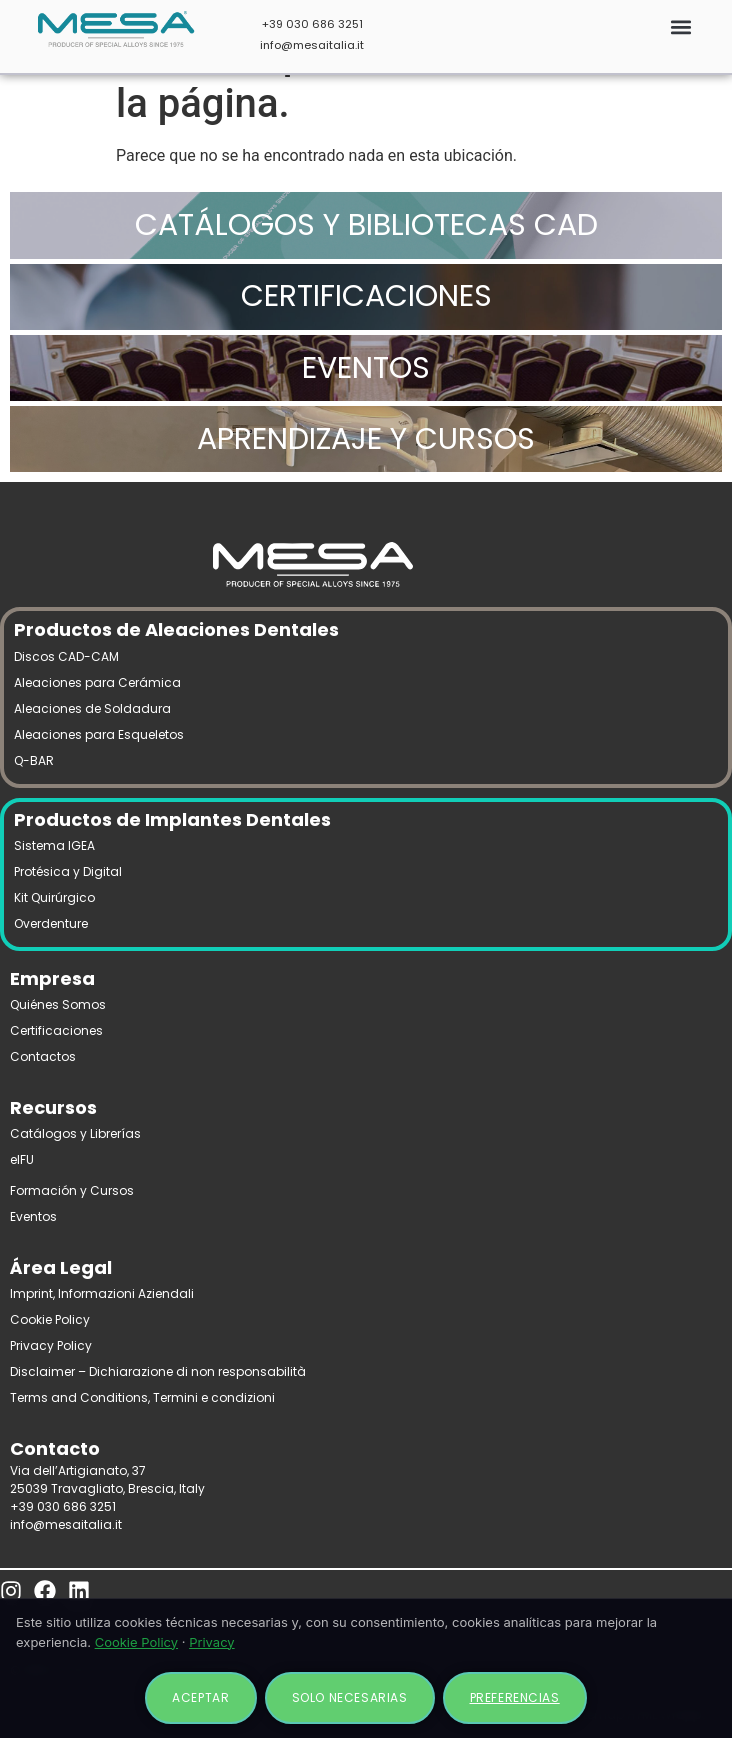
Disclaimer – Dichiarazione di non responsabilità (158, 1371)
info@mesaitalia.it (312, 45)
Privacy (212, 1642)
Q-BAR (34, 760)
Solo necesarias (350, 1697)
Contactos (43, 1056)
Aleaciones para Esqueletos (99, 734)
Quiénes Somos (58, 1004)
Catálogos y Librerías (75, 1133)
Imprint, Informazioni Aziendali (102, 1293)
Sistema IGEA (54, 845)
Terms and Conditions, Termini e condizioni (142, 1397)
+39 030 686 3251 (312, 24)
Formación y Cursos (72, 1190)
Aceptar (200, 1697)
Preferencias (515, 1697)
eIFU (22, 1159)
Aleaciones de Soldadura (92, 708)
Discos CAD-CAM (66, 656)
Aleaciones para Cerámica (97, 682)
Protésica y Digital (68, 871)
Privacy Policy (51, 1345)
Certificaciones (56, 1030)
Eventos (33, 1216)
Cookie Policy (50, 1319)
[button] (680, 26)
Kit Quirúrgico (54, 897)
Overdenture (51, 923)
